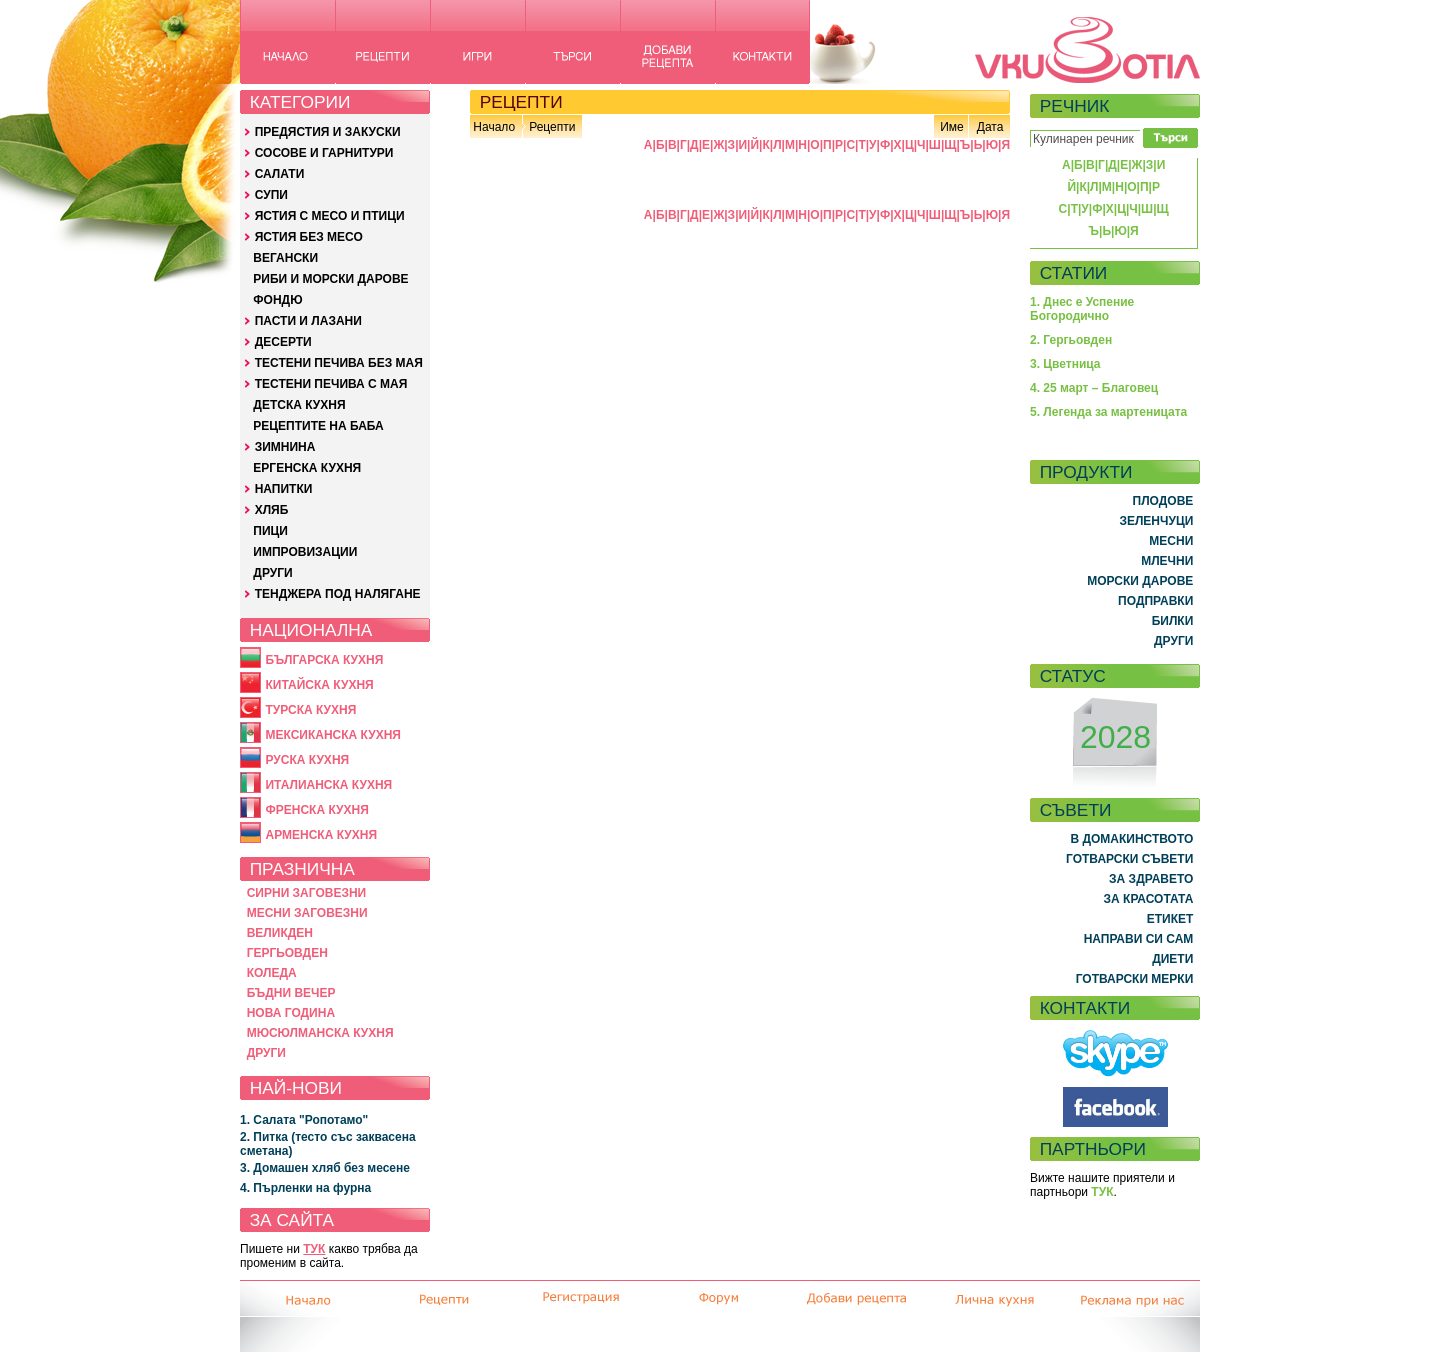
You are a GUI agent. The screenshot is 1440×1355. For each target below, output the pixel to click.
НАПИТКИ (284, 489)
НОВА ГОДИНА (291, 1013)
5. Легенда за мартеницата (1108, 412)
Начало (494, 127)
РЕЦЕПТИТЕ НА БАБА (318, 426)
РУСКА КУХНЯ (307, 760)
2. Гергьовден (1071, 340)
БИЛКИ (1173, 621)
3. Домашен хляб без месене (325, 1168)
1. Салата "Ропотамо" (304, 1120)
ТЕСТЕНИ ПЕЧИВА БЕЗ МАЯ (339, 363)
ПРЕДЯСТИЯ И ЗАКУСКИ (328, 132)
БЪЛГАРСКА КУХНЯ (324, 660)
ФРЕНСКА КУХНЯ (316, 810)
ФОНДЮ (277, 300)
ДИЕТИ (1172, 959)
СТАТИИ (1074, 273)
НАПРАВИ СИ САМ (1139, 939)
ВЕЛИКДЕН (280, 933)
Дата (990, 127)
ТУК (314, 1249)
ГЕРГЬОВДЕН (287, 953)
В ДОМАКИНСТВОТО (1131, 839)
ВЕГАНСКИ (285, 258)
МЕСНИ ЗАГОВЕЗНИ (307, 913)
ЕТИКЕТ (1170, 919)
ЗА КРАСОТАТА (1149, 899)
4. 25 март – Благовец (1094, 388)
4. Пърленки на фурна (305, 1188)
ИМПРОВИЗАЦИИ (305, 552)
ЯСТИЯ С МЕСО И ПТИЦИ (330, 216)
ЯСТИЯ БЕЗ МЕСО (309, 237)
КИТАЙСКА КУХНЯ (319, 685)
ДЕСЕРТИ (283, 342)
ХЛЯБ (272, 510)
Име (952, 127)
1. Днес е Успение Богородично (1082, 309)
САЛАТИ (280, 174)
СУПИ (271, 195)
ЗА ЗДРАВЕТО (1151, 879)
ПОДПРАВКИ (1155, 601)
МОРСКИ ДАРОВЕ (1140, 581)
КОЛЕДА (272, 973)
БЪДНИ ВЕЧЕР (291, 993)
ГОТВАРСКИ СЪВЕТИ (1129, 859)
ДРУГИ (272, 573)
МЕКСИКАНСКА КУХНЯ (333, 735)
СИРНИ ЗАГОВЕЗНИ (307, 893)
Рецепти (552, 127)
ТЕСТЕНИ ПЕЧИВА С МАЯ (331, 384)
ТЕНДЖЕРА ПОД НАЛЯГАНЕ (338, 594)
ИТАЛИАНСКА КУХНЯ (328, 785)
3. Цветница (1065, 364)
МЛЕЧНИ (1167, 561)
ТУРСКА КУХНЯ (310, 710)
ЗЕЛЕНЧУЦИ (1156, 521)
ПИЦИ (270, 531)
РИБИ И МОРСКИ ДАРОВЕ (330, 279)
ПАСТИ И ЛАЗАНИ (308, 321)
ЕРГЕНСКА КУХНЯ (307, 468)
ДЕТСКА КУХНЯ (299, 405)
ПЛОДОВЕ (1163, 501)
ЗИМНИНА (285, 447)
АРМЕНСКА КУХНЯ (321, 835)
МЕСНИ (1171, 541)
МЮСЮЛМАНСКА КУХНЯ (320, 1033)
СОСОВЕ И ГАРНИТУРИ (324, 153)
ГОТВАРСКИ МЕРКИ (1135, 979)
